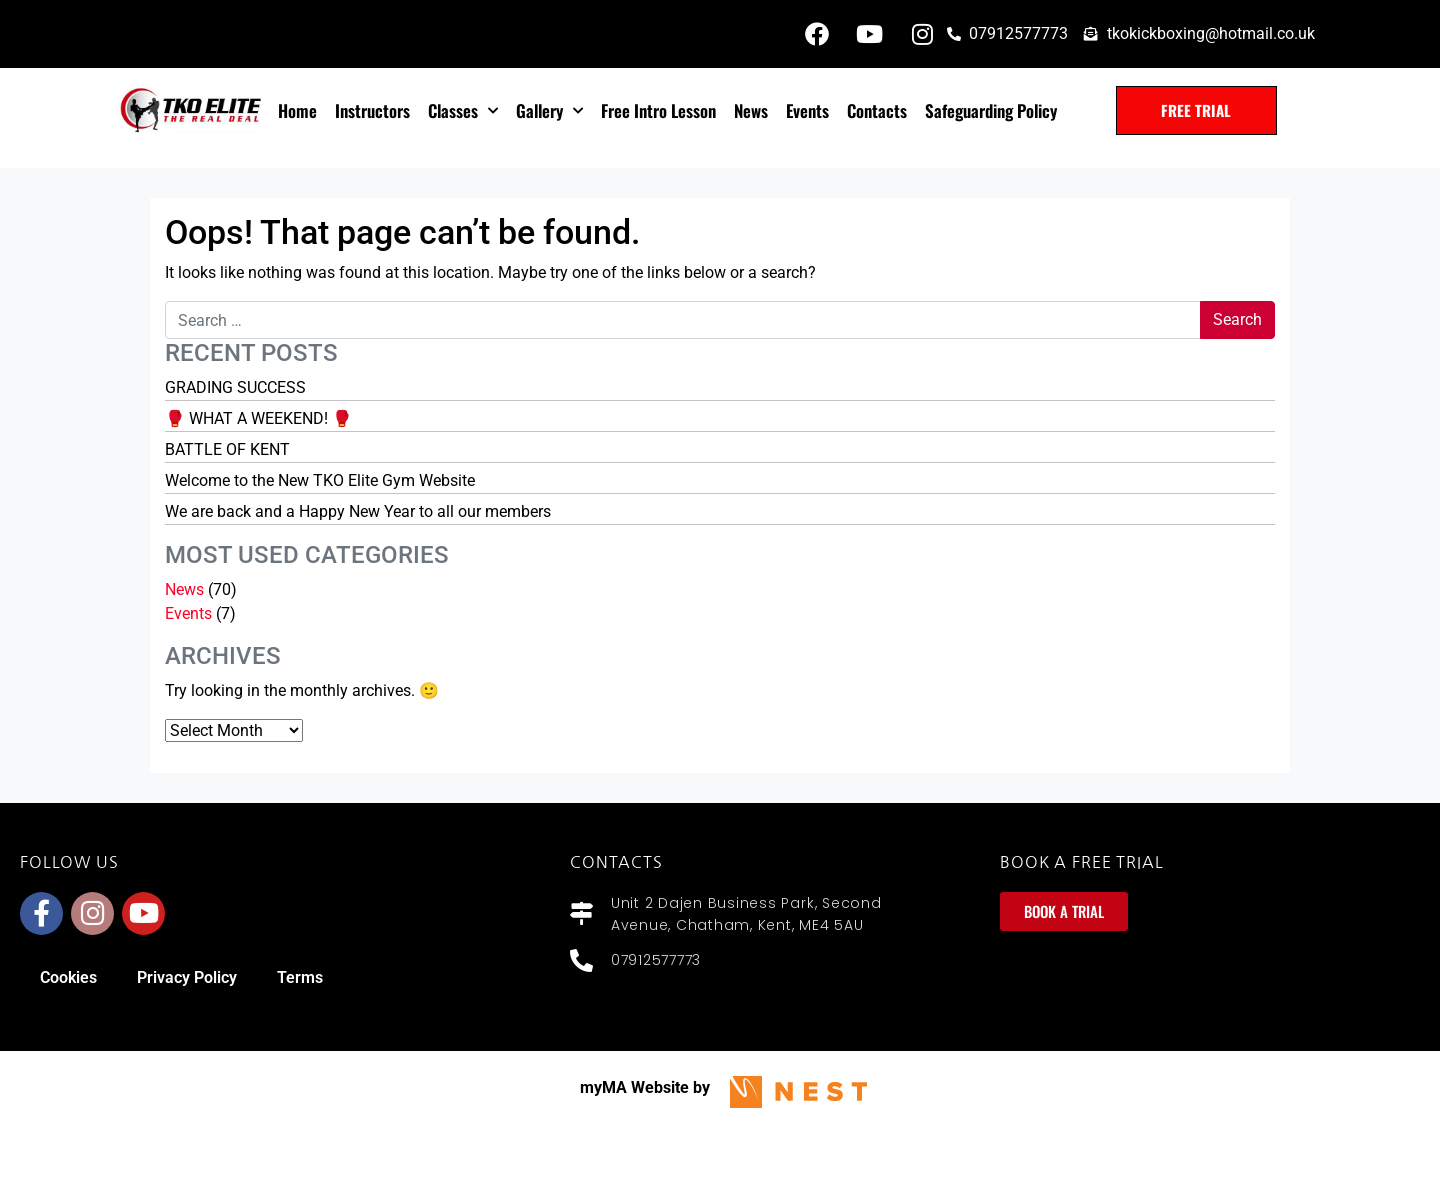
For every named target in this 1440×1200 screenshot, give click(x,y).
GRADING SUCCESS (235, 387)
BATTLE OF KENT (227, 449)
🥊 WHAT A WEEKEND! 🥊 (258, 418)
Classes (463, 111)
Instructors (372, 110)
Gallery (549, 111)
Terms (300, 977)
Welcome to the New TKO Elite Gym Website (320, 480)
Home (297, 110)
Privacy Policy (187, 977)
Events (807, 110)
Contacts (877, 110)
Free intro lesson (658, 110)
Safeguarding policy (991, 110)
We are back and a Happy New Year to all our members (358, 511)
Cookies (68, 977)
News (751, 110)
